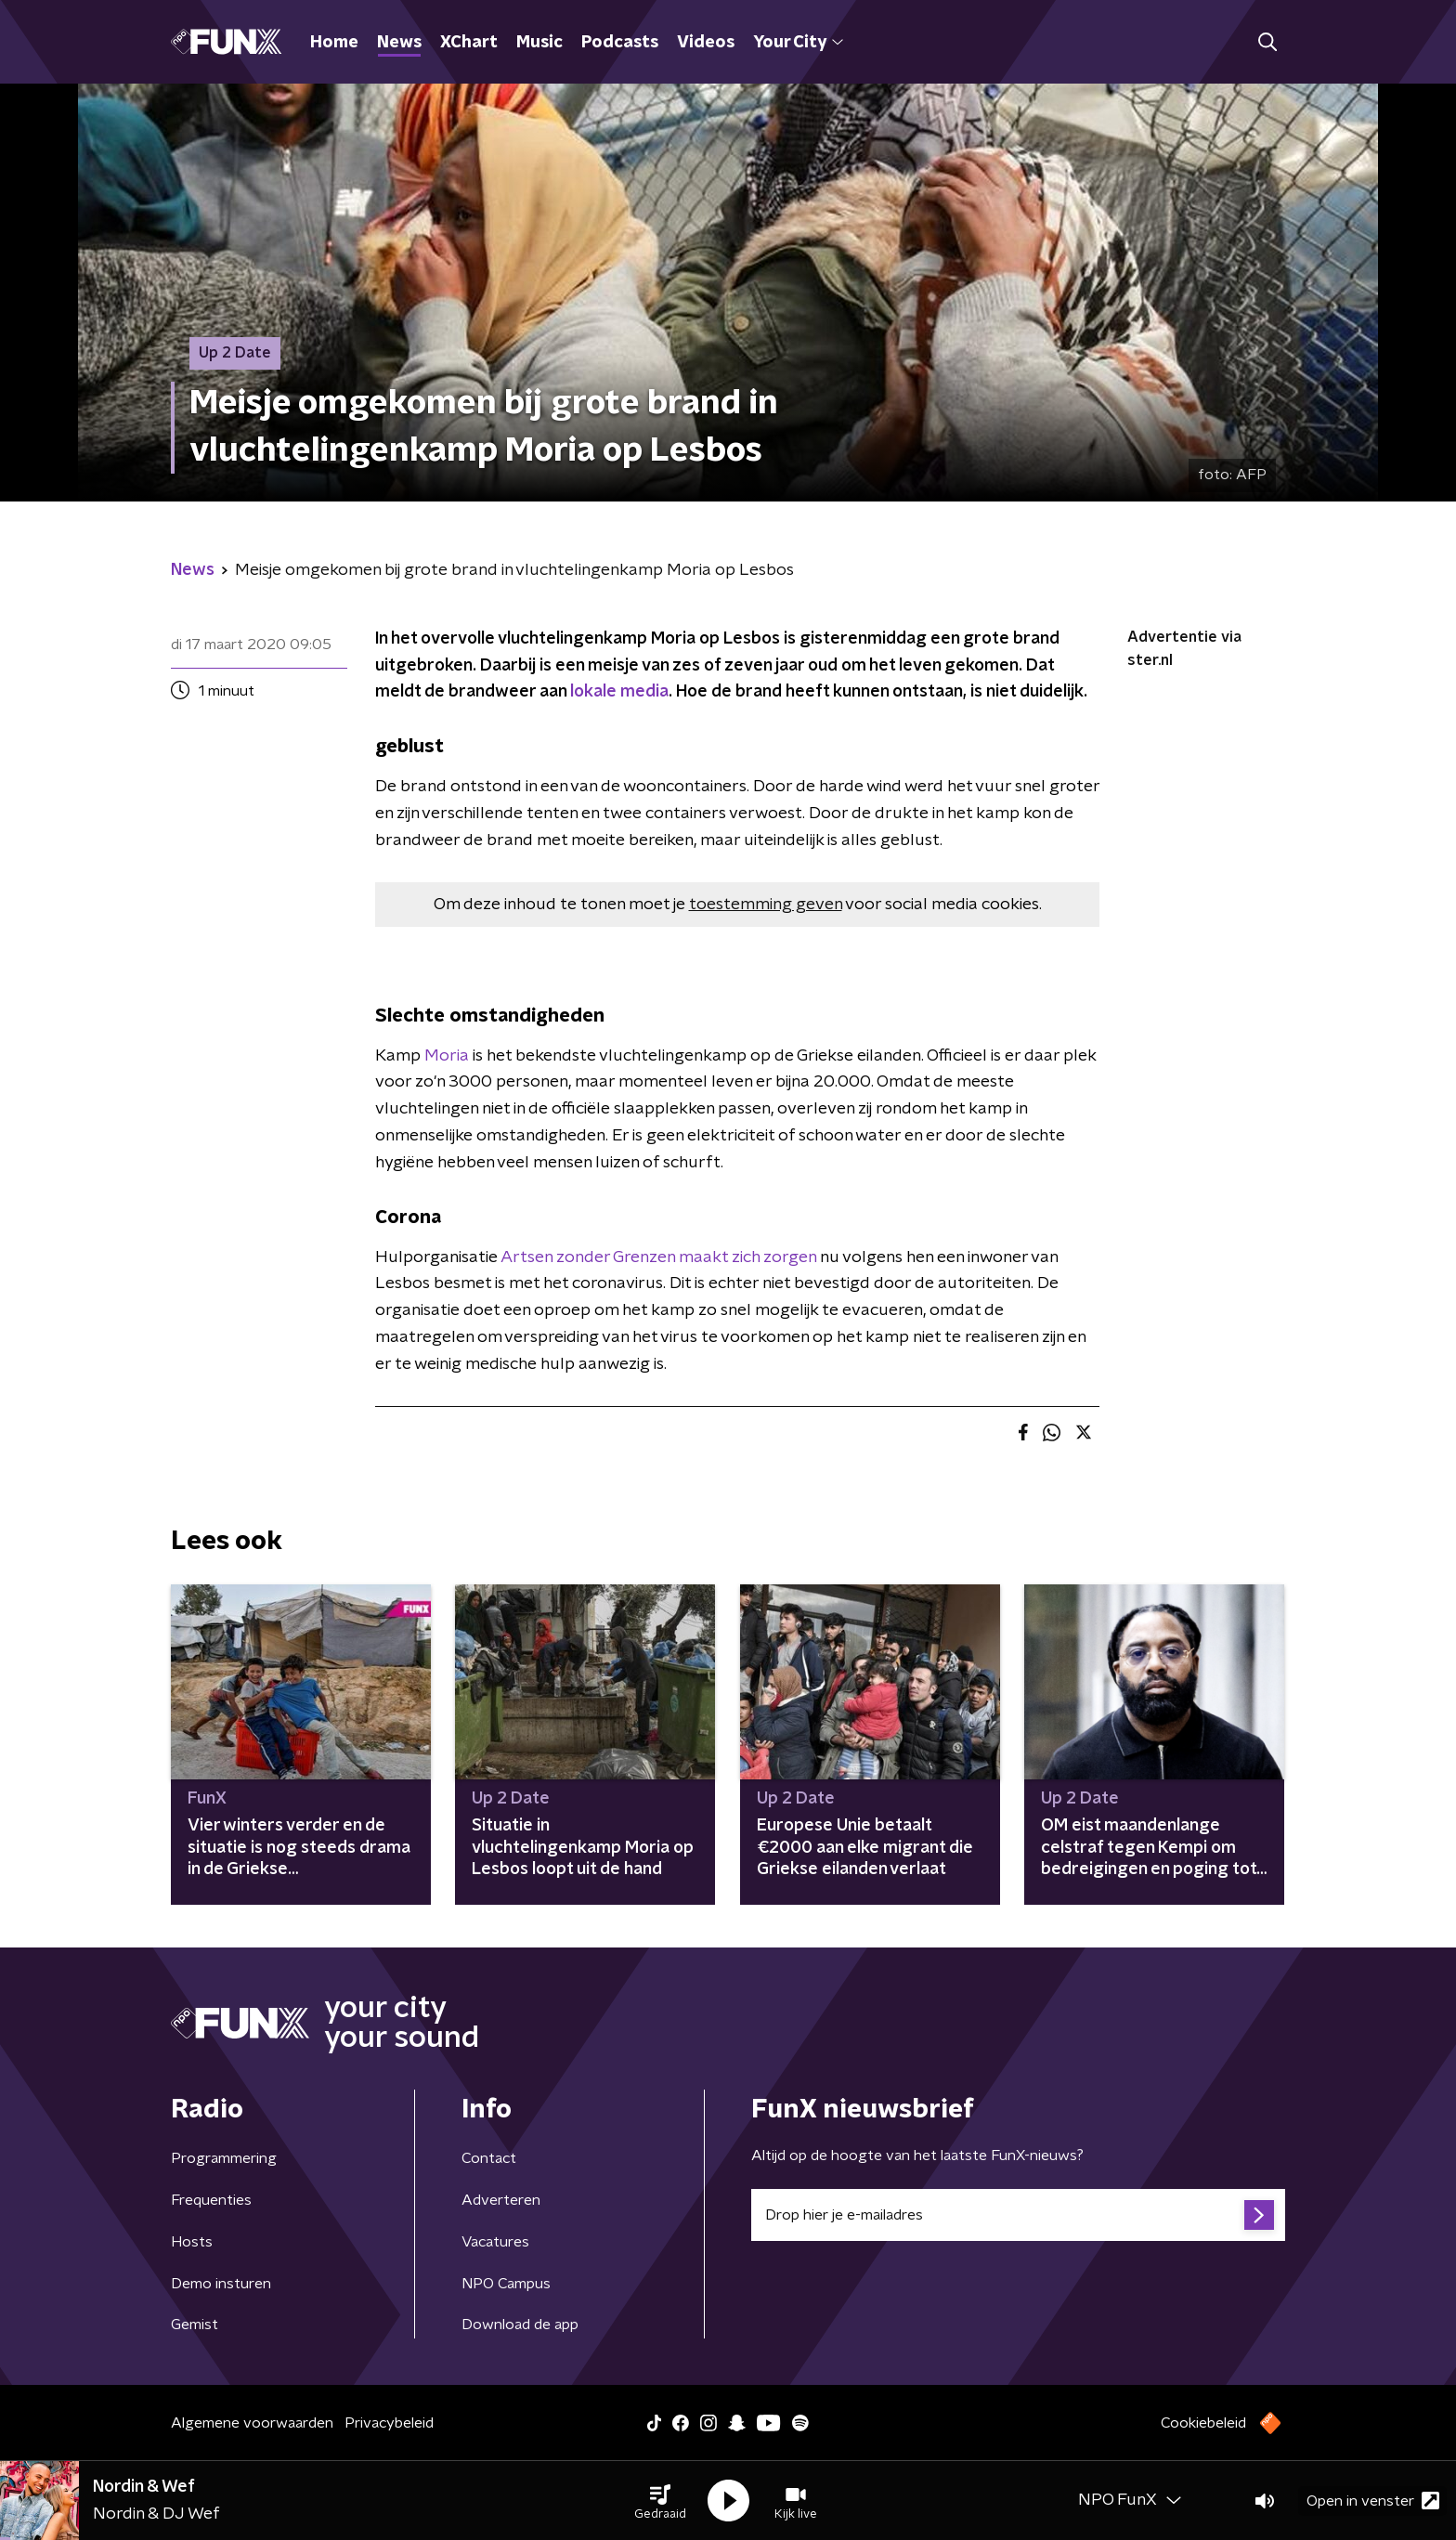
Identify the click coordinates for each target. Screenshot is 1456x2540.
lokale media (619, 692)
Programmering (224, 2158)
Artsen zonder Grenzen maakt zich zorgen (658, 1257)
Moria (448, 1056)
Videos (705, 42)
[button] (660, 2501)
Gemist (194, 2324)
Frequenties (211, 2200)
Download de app (520, 2324)
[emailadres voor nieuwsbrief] (1018, 2215)
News (399, 42)
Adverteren (501, 2200)
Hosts (192, 2241)
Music (539, 42)
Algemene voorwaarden (252, 2423)
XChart (469, 42)
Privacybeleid (389, 2423)
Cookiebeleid (1203, 2423)
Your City (798, 42)
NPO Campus (506, 2283)
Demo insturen (221, 2283)
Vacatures (495, 2241)
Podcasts (619, 42)
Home (334, 42)
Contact (489, 2158)
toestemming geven (765, 904)
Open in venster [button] (1372, 2500)
